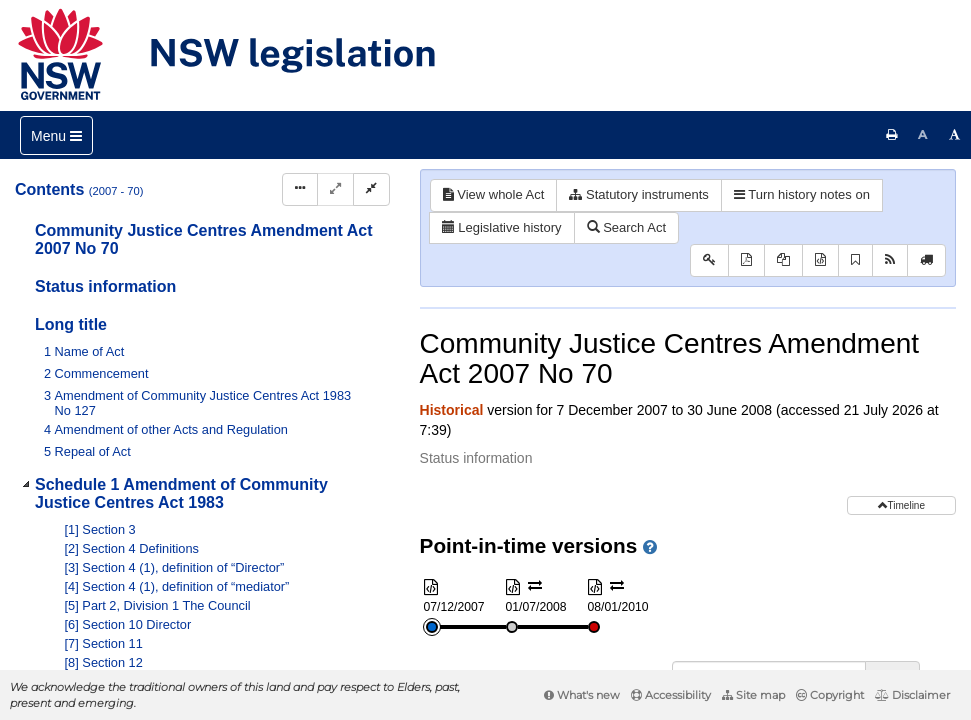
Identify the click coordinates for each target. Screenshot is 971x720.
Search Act (626, 227)
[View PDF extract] (783, 260)
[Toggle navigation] (56, 135)
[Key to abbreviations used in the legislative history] (709, 260)
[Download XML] (820, 260)
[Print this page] (892, 135)
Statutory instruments (638, 194)
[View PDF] (746, 260)
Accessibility (671, 695)
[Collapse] (371, 189)
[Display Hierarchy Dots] (300, 189)
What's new (582, 695)
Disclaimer (912, 695)
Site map (753, 695)
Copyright (830, 695)
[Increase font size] (955, 135)
